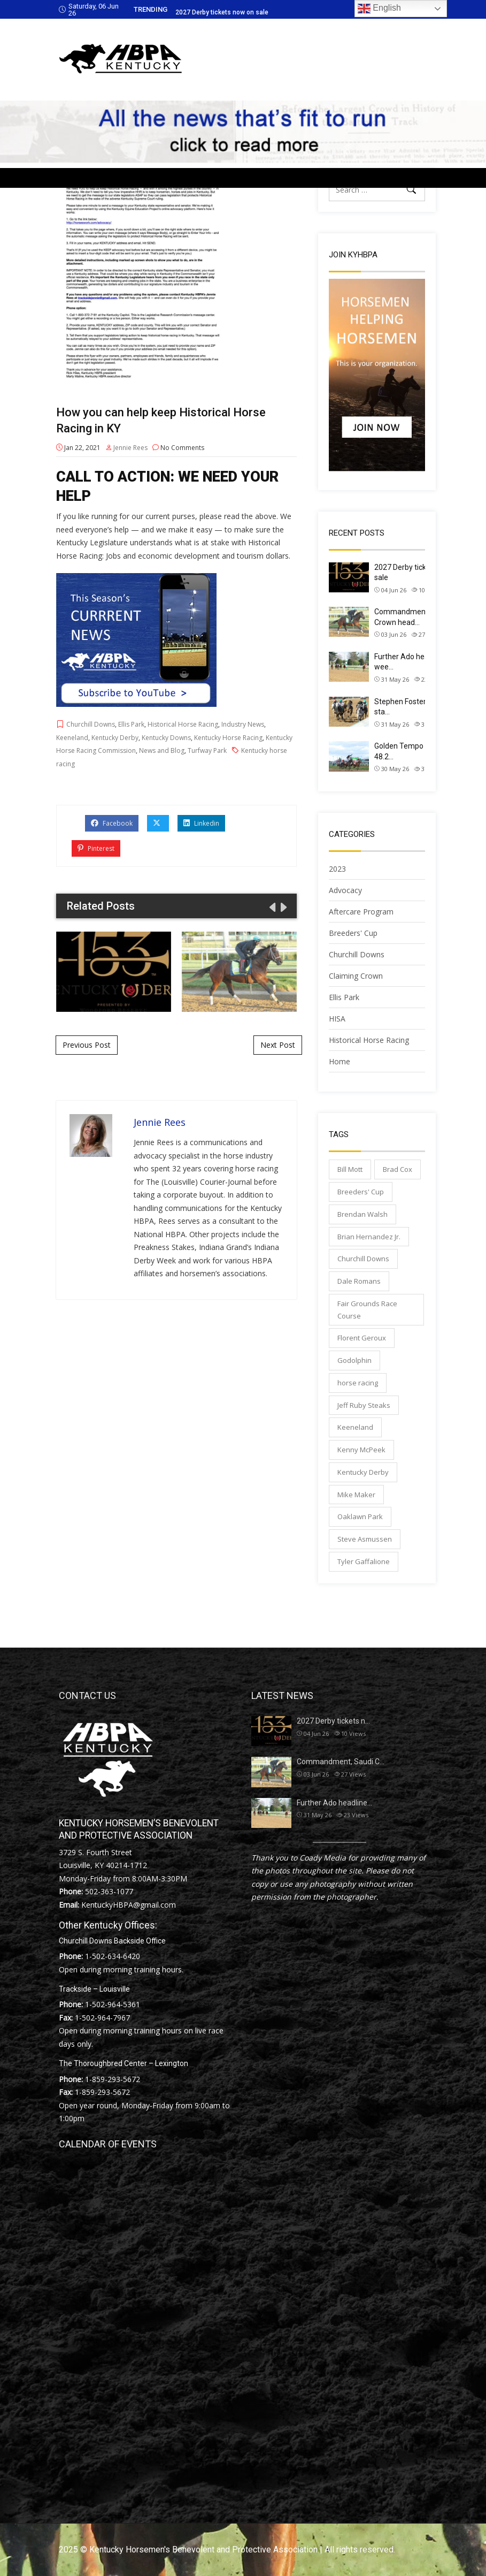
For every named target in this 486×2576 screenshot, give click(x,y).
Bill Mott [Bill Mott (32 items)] (349, 1169)
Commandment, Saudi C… (340, 1761)
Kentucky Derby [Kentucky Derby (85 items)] (363, 1472)
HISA (337, 1018)
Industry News (242, 724)
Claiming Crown (356, 976)
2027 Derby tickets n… (333, 1721)
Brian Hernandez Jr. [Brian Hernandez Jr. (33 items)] (368, 1236)
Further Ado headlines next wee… (419, 662)
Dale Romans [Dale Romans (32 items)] (359, 1281)
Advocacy (345, 890)
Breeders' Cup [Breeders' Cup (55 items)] (360, 1191)
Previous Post (87, 1045)
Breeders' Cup (353, 933)
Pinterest (96, 848)
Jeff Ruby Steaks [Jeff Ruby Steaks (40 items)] (363, 1405)
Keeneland (72, 737)
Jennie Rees (130, 447)
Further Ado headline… (334, 1802)
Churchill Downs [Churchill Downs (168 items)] (363, 1258)
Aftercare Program (361, 911)
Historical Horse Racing (183, 724)
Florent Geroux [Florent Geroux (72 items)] (361, 1338)
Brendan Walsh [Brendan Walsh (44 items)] (362, 1214)
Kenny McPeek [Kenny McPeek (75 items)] (361, 1449)
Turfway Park (207, 750)
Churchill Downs (90, 724)
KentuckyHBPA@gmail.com (128, 1905)
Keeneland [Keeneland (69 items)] (355, 1427)
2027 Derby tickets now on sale (221, 12)
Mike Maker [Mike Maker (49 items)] (356, 1494)
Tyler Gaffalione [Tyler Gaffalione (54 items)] (363, 1561)
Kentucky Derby (114, 737)
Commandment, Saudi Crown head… (412, 617)
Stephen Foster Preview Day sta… (421, 707)
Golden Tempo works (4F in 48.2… (419, 751)
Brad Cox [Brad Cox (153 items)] (397, 1169)
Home (339, 1061)
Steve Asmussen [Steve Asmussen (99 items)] (364, 1539)
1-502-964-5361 (112, 2004)
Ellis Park (131, 724)
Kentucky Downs (166, 737)
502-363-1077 (109, 1891)
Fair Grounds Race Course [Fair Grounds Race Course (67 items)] (367, 1310)
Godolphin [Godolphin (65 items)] (354, 1360)
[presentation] (271, 907)
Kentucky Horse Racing (228, 737)
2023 (337, 869)
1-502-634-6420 (112, 1956)
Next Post (277, 1045)
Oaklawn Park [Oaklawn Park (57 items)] (360, 1516)
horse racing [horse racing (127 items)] (357, 1383)
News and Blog (161, 750)
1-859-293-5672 (112, 2079)
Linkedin (201, 823)
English (379, 8)
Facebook (112, 823)
